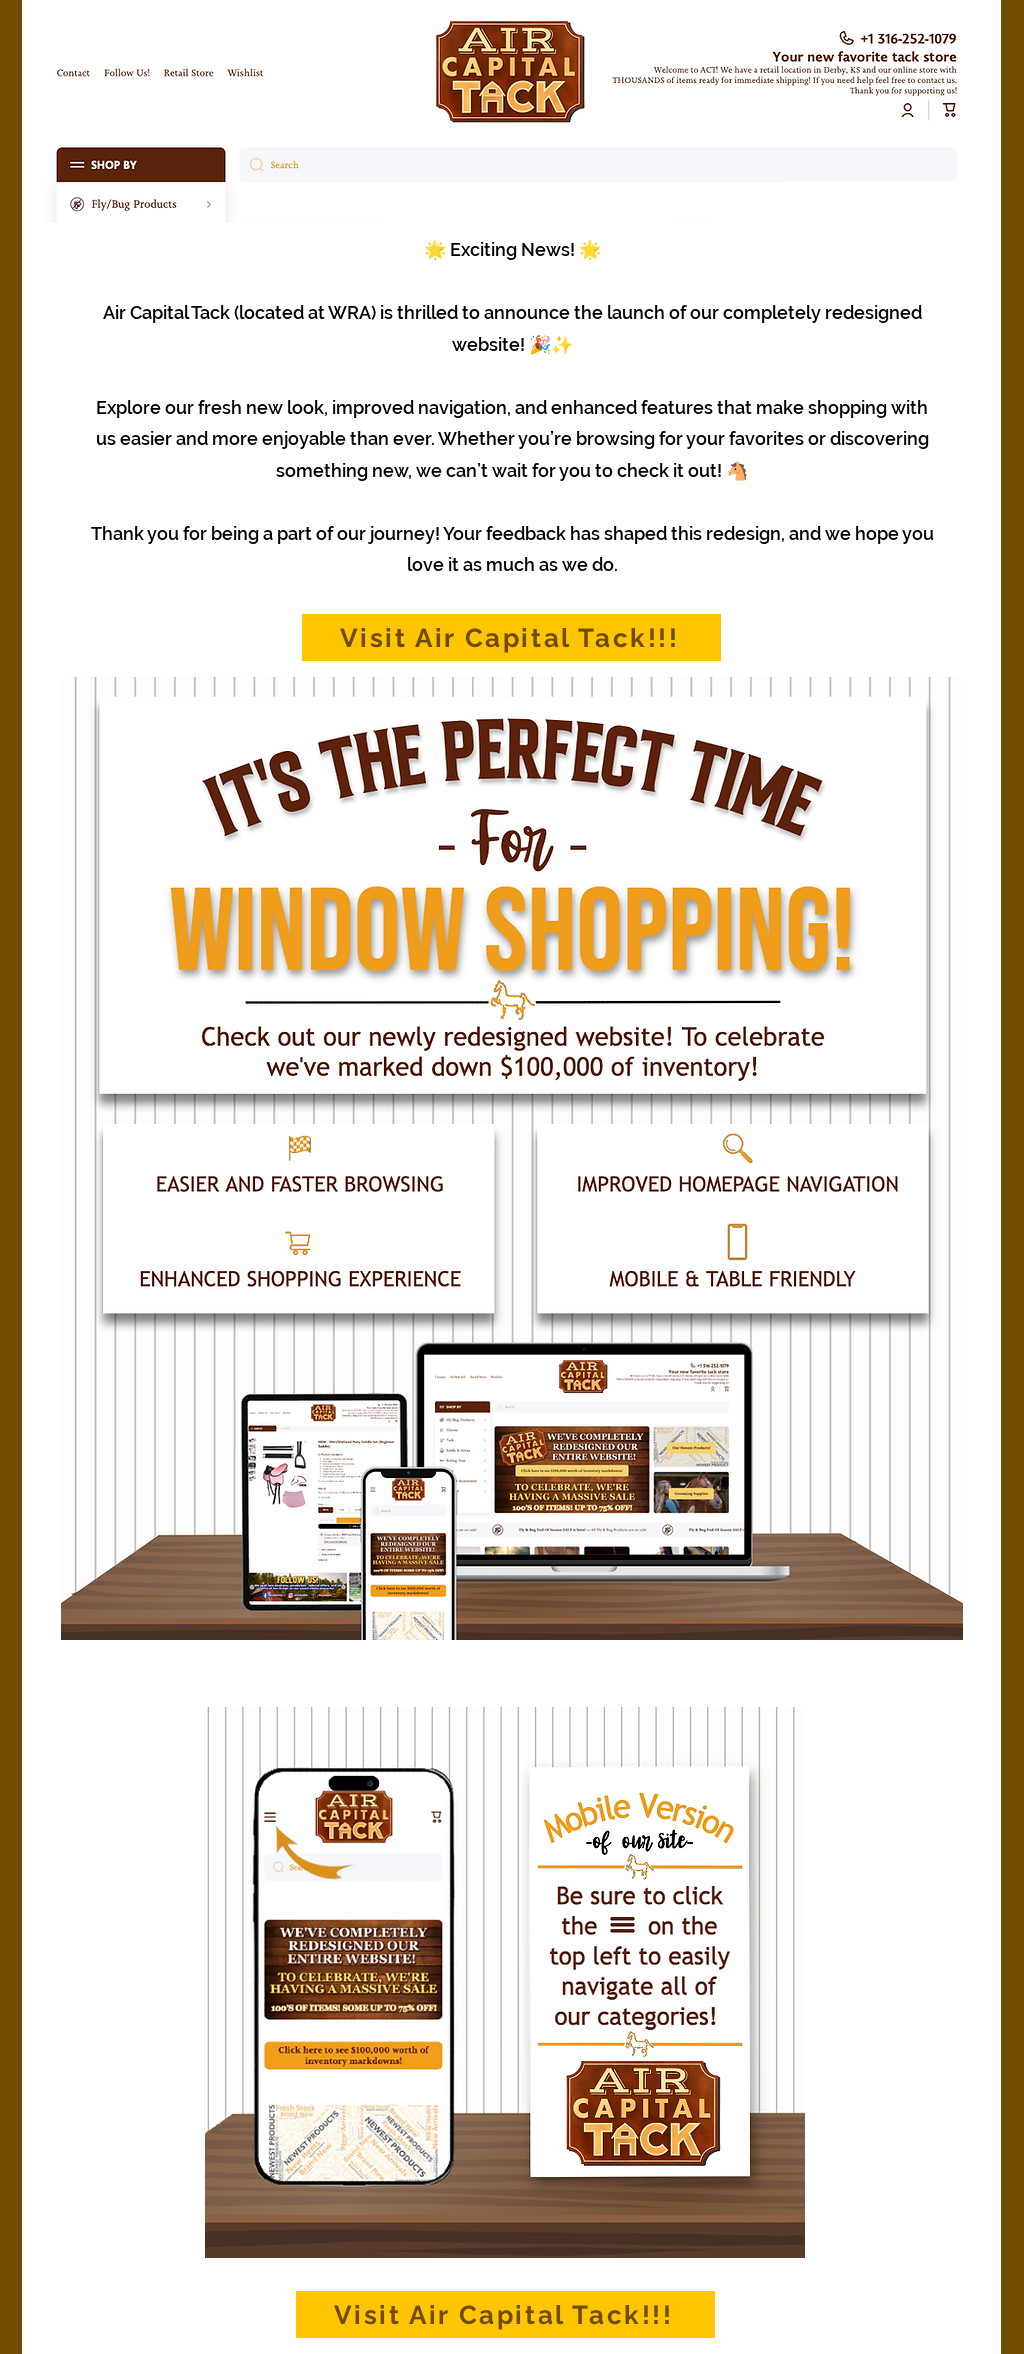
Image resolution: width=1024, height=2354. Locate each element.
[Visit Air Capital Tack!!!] (511, 637)
